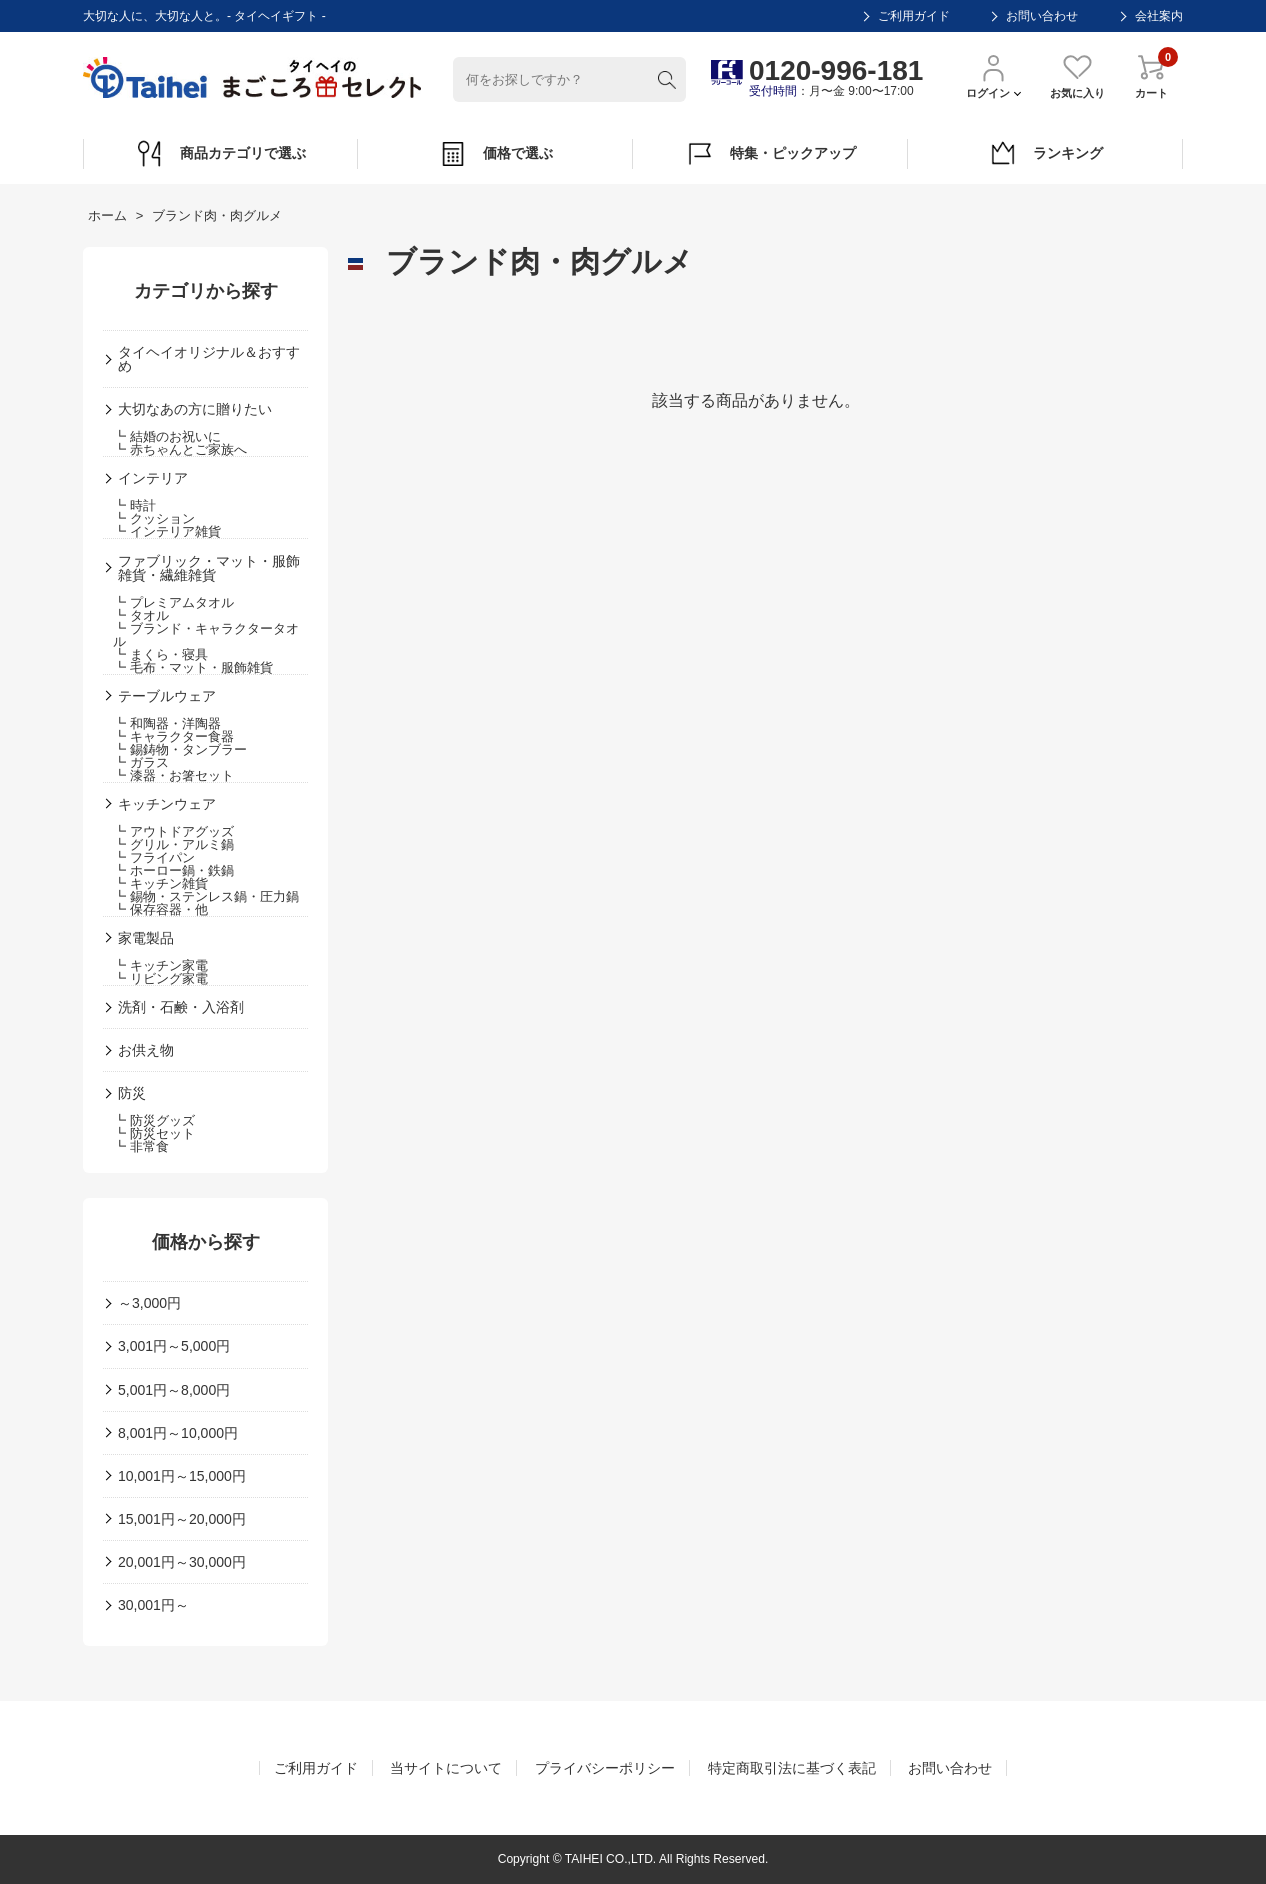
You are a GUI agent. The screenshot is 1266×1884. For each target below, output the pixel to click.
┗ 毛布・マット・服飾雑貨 (193, 667)
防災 (132, 1093)
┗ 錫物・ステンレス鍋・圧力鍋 (206, 896)
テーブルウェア (167, 696)
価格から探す (206, 1242)
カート (1151, 75)
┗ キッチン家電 (160, 965)
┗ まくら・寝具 (160, 654)
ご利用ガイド (914, 16)
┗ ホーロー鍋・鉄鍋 (173, 870)
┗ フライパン (154, 857)
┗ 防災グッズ (154, 1120)
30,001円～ (153, 1605)
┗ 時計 (134, 505)
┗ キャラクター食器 (173, 736)
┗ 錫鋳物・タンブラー (180, 749)
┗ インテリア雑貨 (167, 531)
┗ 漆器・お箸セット (173, 775)
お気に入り (1077, 75)
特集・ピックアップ (770, 154)
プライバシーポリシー (605, 1768)
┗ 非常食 (141, 1146)
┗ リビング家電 (160, 978)
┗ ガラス (141, 762)
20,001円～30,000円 (182, 1562)
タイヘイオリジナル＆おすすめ (209, 359)
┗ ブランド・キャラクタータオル (206, 635)
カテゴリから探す (206, 291)
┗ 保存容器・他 (160, 909)
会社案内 (1159, 16)
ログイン (993, 75)
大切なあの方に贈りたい (195, 409)
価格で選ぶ (495, 154)
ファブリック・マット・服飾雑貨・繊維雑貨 (209, 568)
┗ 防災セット (154, 1133)
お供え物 (146, 1050)
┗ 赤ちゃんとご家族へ (180, 449)
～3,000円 (149, 1303)
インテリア (153, 478)
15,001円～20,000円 (182, 1519)
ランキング (1045, 154)
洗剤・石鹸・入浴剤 (181, 1007)
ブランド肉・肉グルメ (217, 215)
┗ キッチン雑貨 (160, 883)
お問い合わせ (1042, 16)
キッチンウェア (167, 804)
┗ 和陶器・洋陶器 (167, 723)
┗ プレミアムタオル (173, 602)
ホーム (107, 215)
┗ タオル (141, 615)
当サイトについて (446, 1768)
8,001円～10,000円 (178, 1433)
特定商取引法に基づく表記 (792, 1768)
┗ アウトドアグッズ (173, 831)
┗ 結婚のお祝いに (167, 436)
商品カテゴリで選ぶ (220, 154)
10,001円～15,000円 (182, 1476)
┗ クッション (154, 518)
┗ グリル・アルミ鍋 (173, 844)
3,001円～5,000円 (174, 1346)
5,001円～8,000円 (174, 1390)
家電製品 (146, 938)
